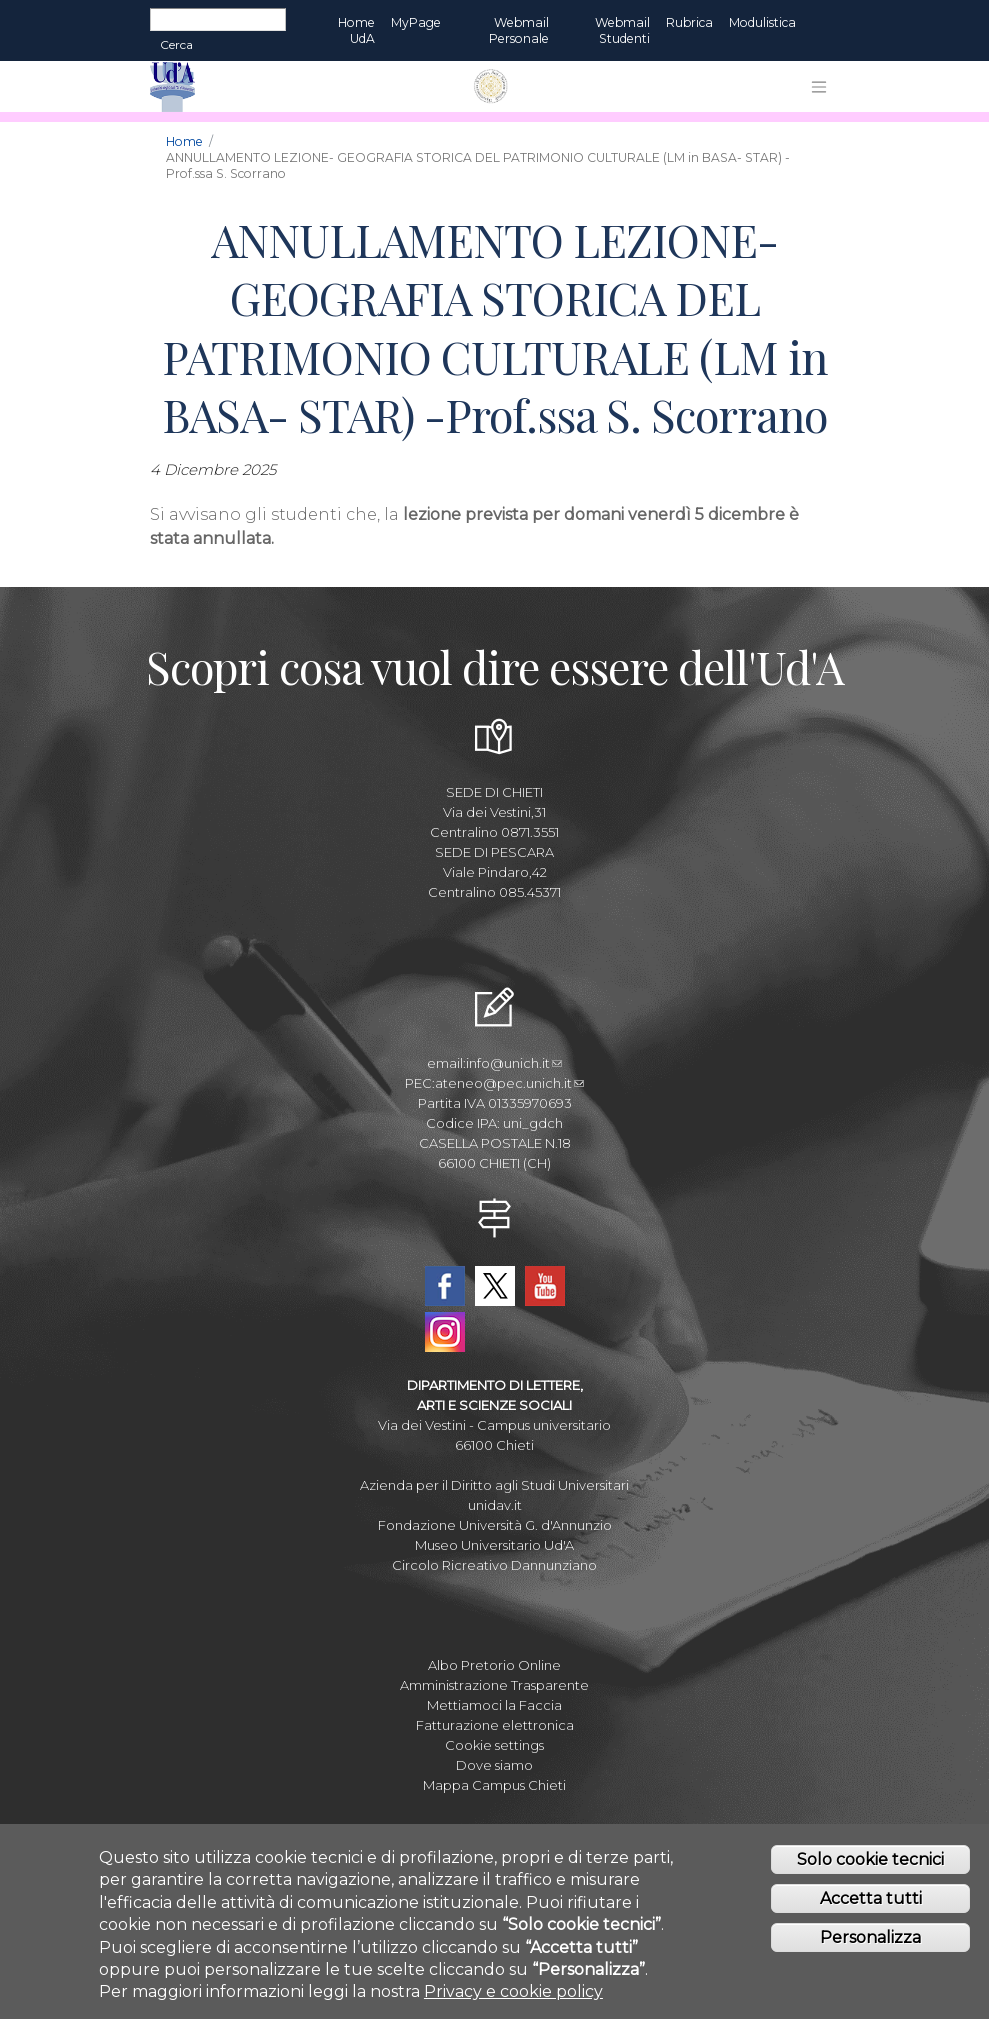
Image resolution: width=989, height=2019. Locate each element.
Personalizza (870, 1942)
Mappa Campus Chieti (494, 1785)
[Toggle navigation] (819, 87)
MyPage (416, 22)
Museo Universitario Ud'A (494, 1545)
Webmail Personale (519, 30)
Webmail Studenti (622, 30)
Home (184, 141)
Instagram (445, 1332)
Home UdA (356, 30)
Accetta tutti (871, 1904)
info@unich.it (514, 1063)
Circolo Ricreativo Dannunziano (494, 1565)
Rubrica (689, 22)
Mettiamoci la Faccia (494, 1705)
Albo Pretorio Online (494, 1665)
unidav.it (495, 1505)
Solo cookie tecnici (870, 1865)
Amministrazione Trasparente (494, 1685)
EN (821, 23)
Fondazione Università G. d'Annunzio (495, 1525)
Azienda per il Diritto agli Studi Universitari (494, 1485)
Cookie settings (494, 1745)
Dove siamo (494, 1765)
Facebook (445, 1286)
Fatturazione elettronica (495, 1725)
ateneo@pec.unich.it (509, 1083)
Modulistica (762, 22)
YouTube (545, 1286)
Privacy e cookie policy (513, 1997)
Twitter (495, 1286)
